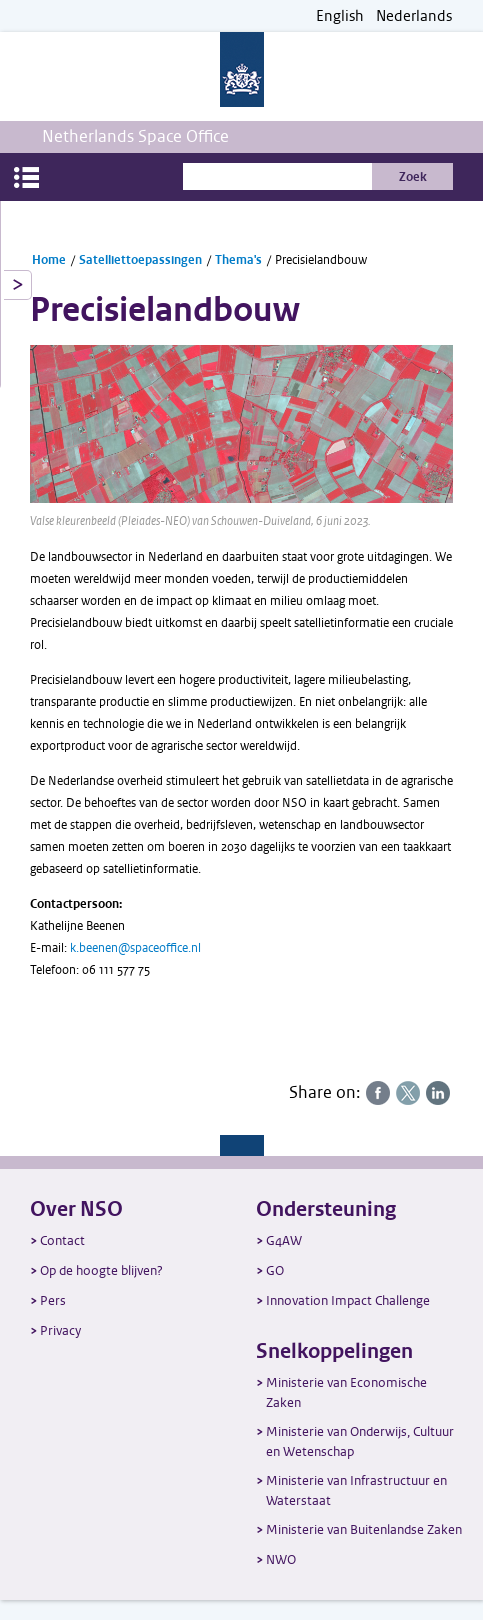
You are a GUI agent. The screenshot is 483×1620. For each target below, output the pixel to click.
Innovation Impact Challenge (348, 1300)
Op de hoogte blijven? (101, 1270)
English (340, 16)
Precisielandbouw (321, 260)
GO (275, 1270)
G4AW (284, 1240)
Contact (62, 1240)
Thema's (238, 260)
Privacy (60, 1330)
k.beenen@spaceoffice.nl (135, 948)
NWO (281, 1559)
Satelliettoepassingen (140, 260)
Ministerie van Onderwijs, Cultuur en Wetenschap (360, 1441)
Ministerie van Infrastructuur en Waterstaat (356, 1490)
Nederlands (414, 16)
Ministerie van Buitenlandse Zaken (364, 1529)
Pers (53, 1300)
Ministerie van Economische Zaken (346, 1392)
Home (49, 260)
